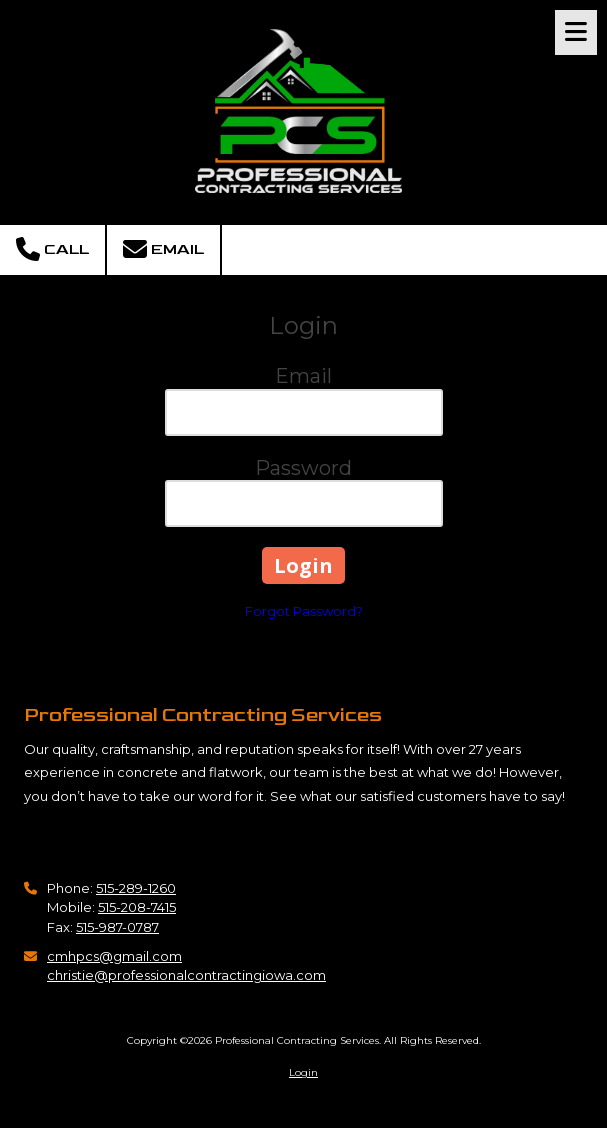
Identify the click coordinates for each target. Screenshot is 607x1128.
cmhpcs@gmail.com (114, 956)
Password (303, 468)
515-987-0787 (117, 927)
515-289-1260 (136, 888)
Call (52, 249)
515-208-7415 (137, 907)
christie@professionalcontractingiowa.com (186, 975)
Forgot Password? (304, 611)
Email (163, 249)
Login (303, 1072)
